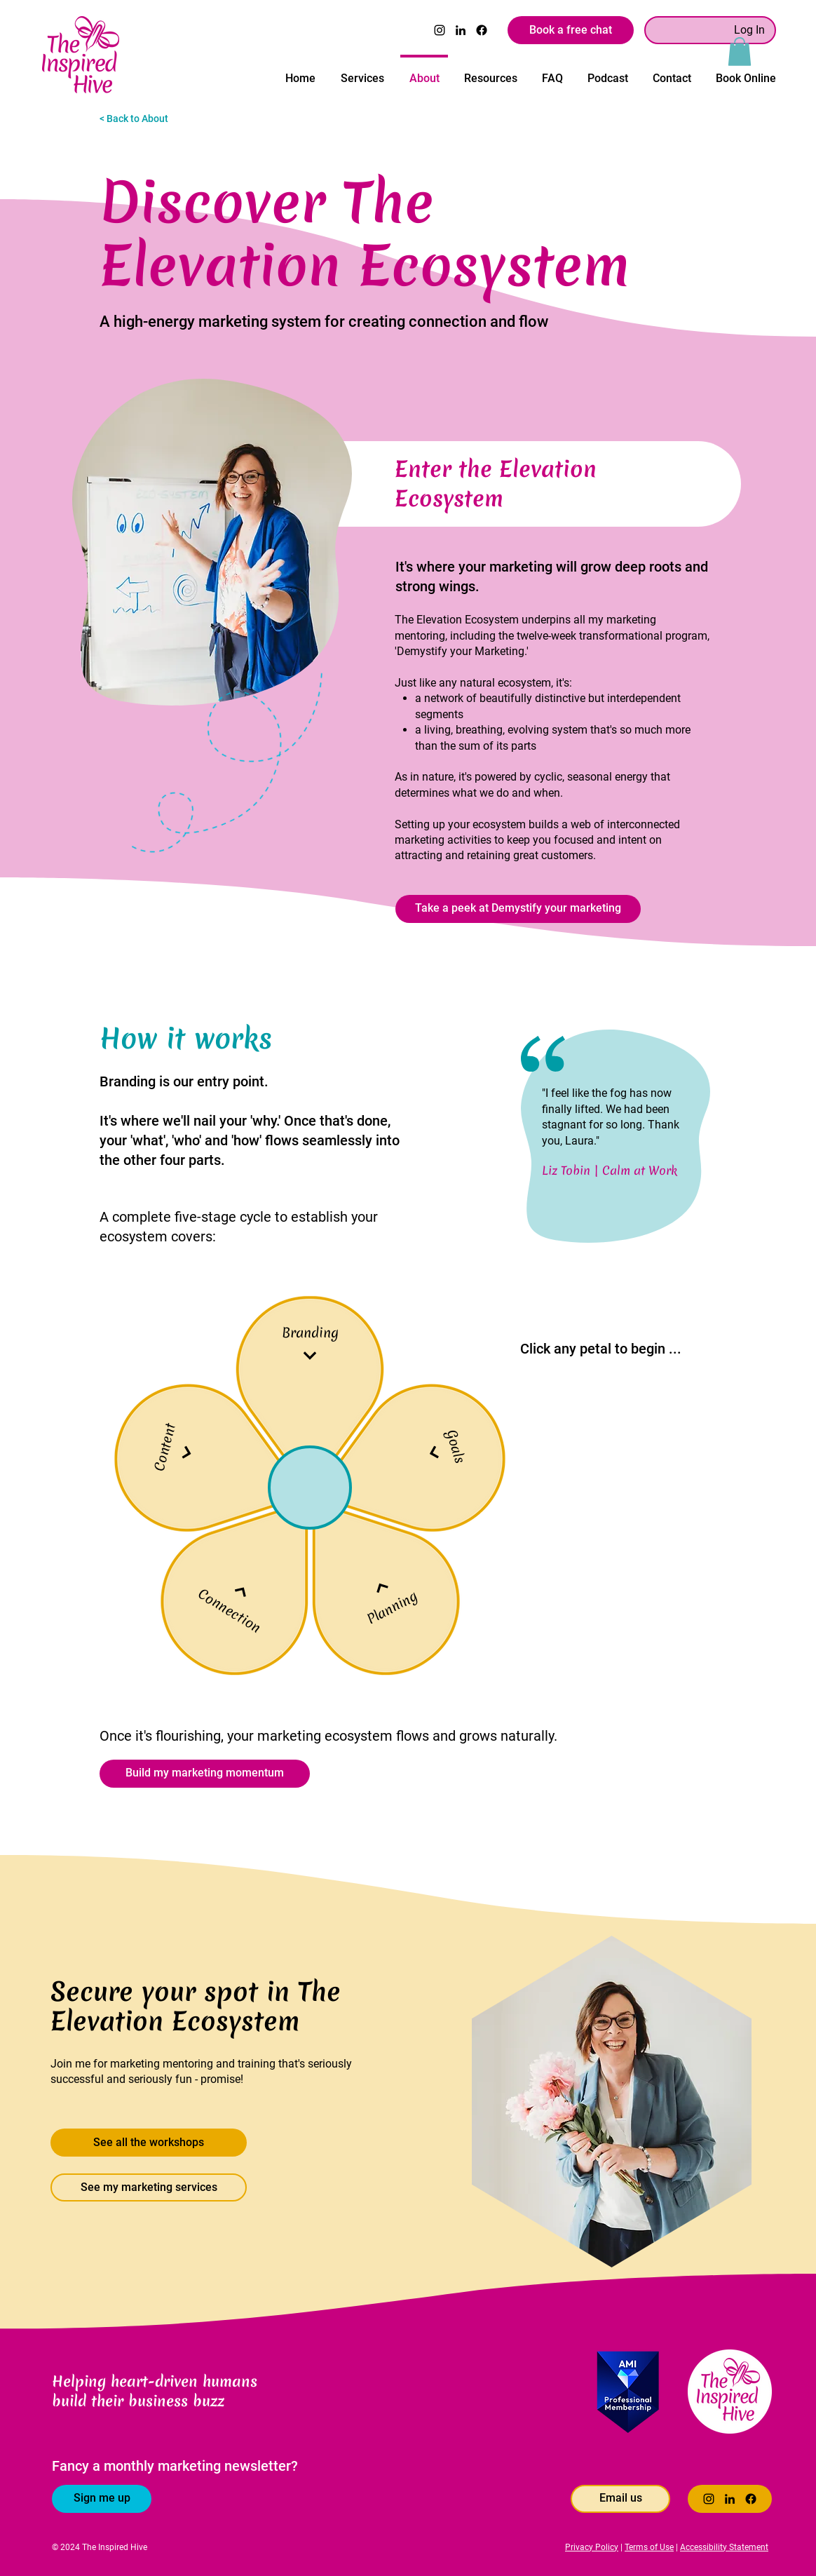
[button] (740, 51)
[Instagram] (440, 30)
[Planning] (389, 1601)
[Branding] (310, 1339)
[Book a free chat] (571, 30)
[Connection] (233, 1604)
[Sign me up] (101, 2499)
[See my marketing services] (148, 2187)
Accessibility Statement (724, 2547)
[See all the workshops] (148, 2143)
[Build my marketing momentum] (205, 1774)
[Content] (173, 1448)
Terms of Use (649, 2547)
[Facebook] (482, 30)
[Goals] (450, 1447)
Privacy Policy (591, 2547)
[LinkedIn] (461, 30)
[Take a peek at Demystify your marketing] (518, 909)
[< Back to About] (149, 119)
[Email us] (620, 2499)
